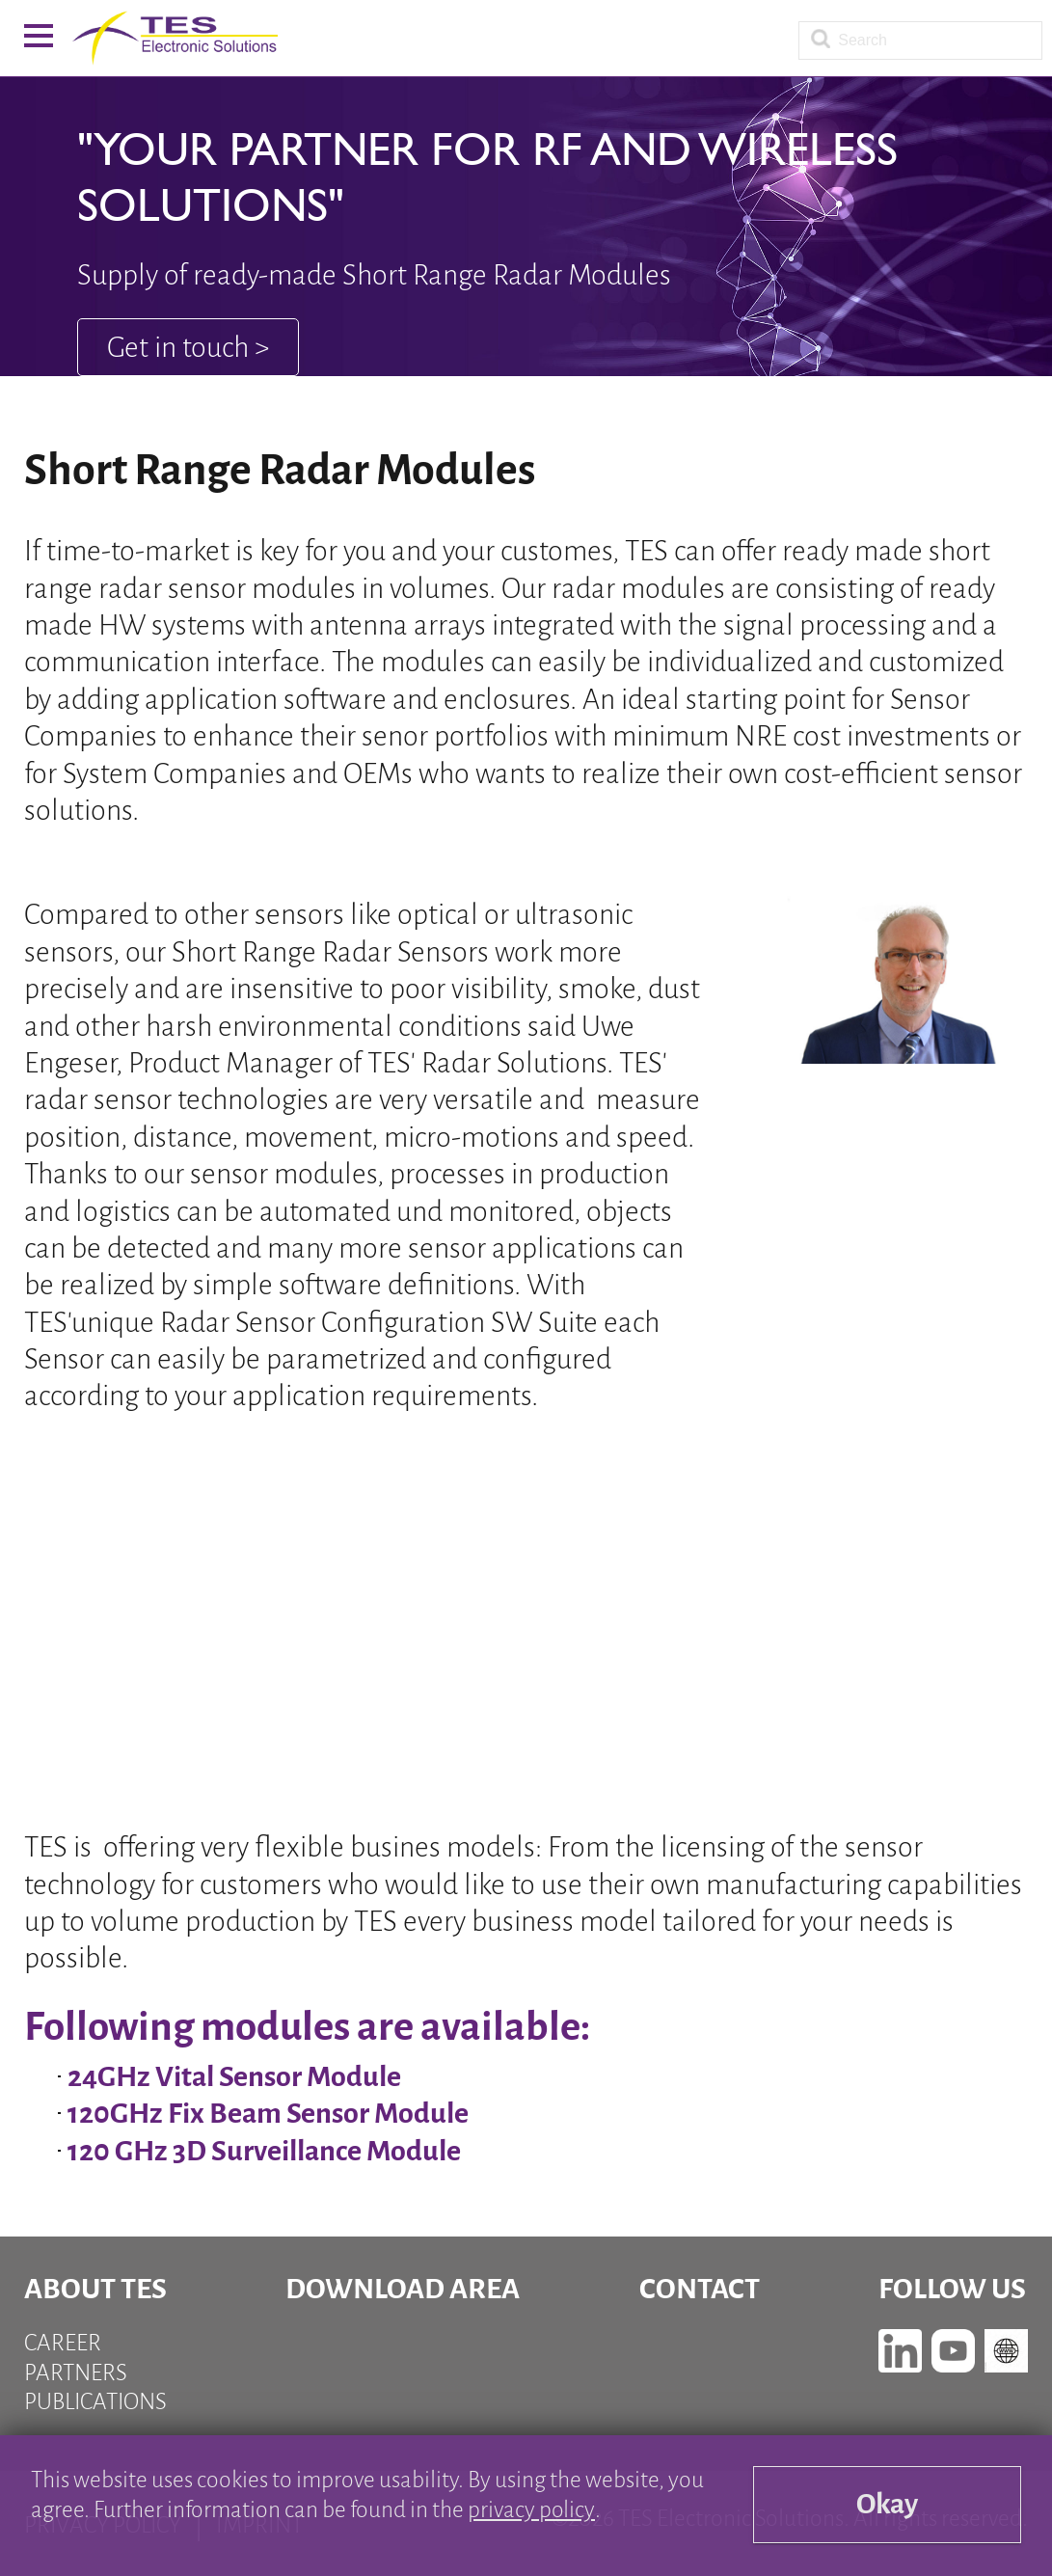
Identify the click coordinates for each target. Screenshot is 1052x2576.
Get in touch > (188, 347)
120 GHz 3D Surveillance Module (264, 2150)
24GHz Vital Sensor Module (234, 2076)
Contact (699, 2288)
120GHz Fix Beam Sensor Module (268, 2113)
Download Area (402, 2288)
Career (62, 2343)
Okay (886, 2504)
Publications (95, 2402)
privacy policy (531, 2510)
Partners (75, 2373)
